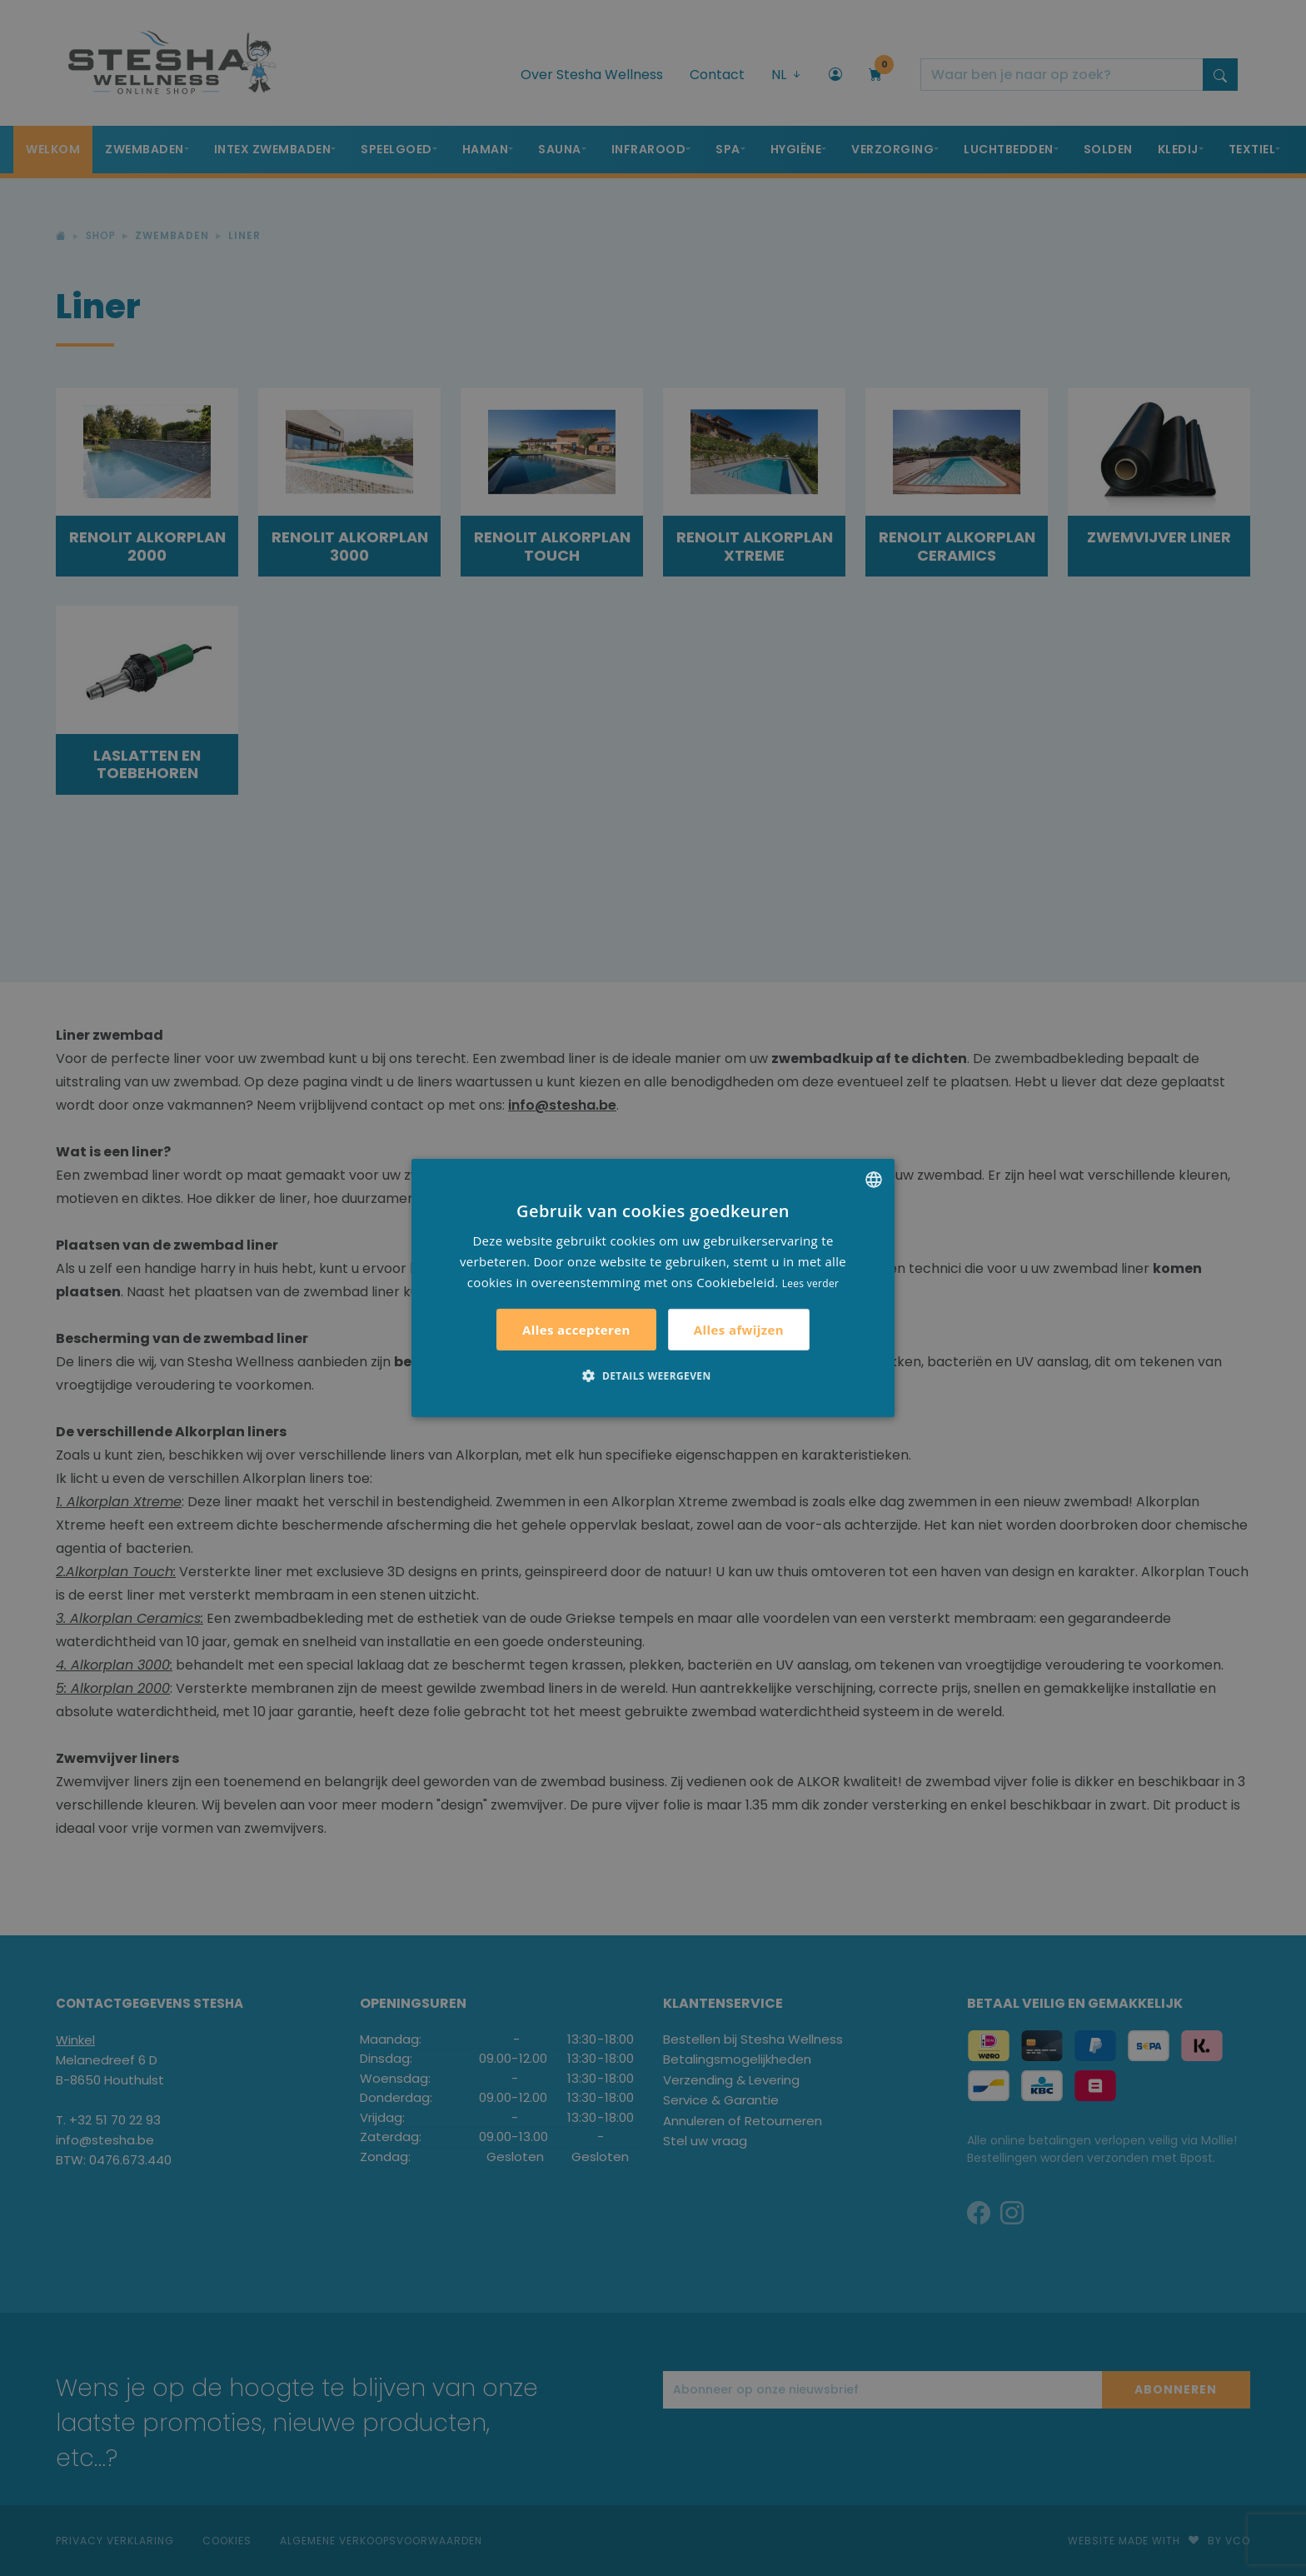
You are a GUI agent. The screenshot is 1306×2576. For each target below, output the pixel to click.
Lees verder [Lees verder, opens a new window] (811, 1283)
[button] (652, 1375)
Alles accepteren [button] (576, 1329)
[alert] (653, 1288)
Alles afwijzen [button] (739, 1329)
